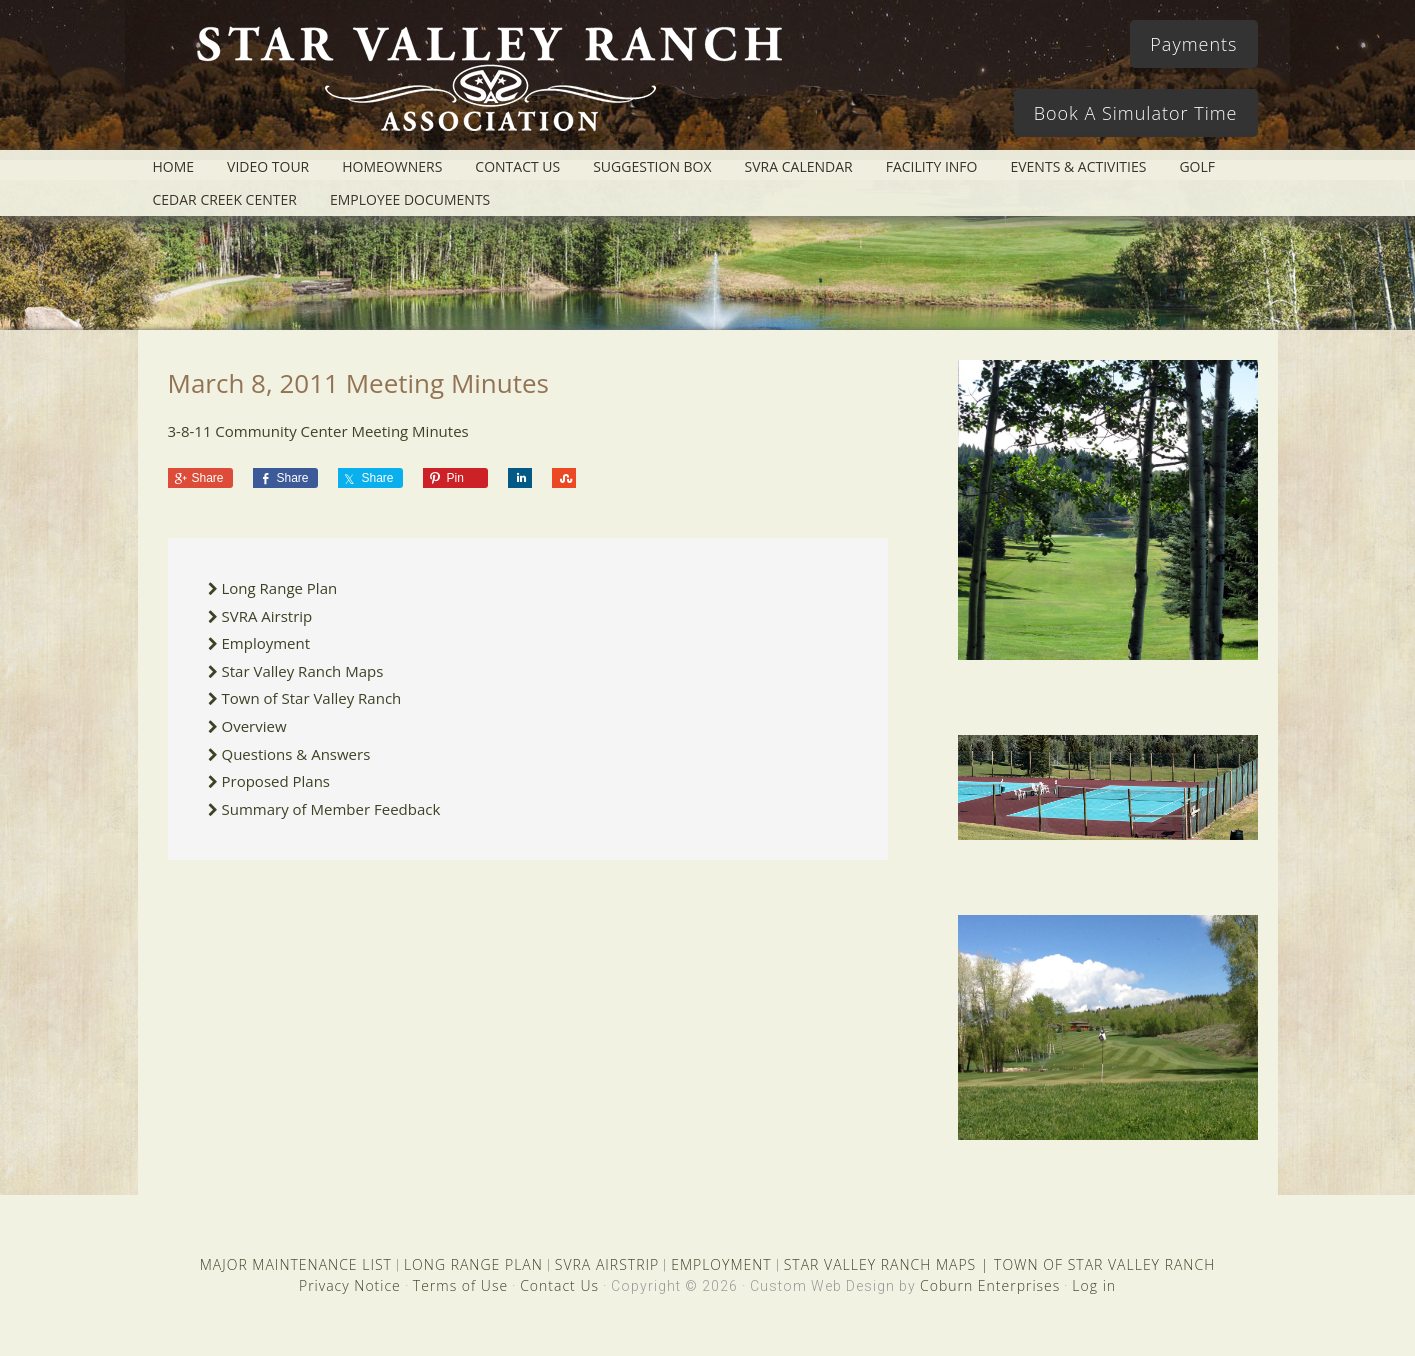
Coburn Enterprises (990, 1285)
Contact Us (559, 1285)
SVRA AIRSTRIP (607, 1264)
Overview (254, 726)
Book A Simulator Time (1136, 113)
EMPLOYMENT (721, 1264)
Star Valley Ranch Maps (303, 671)
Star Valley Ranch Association (480, 85)
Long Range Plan (280, 588)
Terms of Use (460, 1285)
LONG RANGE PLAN (473, 1264)
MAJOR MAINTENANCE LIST (296, 1264)
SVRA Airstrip (267, 616)
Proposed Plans (276, 781)
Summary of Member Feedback (331, 809)
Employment (266, 643)
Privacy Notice (350, 1285)
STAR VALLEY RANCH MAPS (880, 1264)
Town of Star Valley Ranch (312, 698)
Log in (1094, 1285)
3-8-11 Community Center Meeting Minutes (318, 431)
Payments (1193, 44)
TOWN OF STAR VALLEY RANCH (1104, 1264)
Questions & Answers (296, 754)
